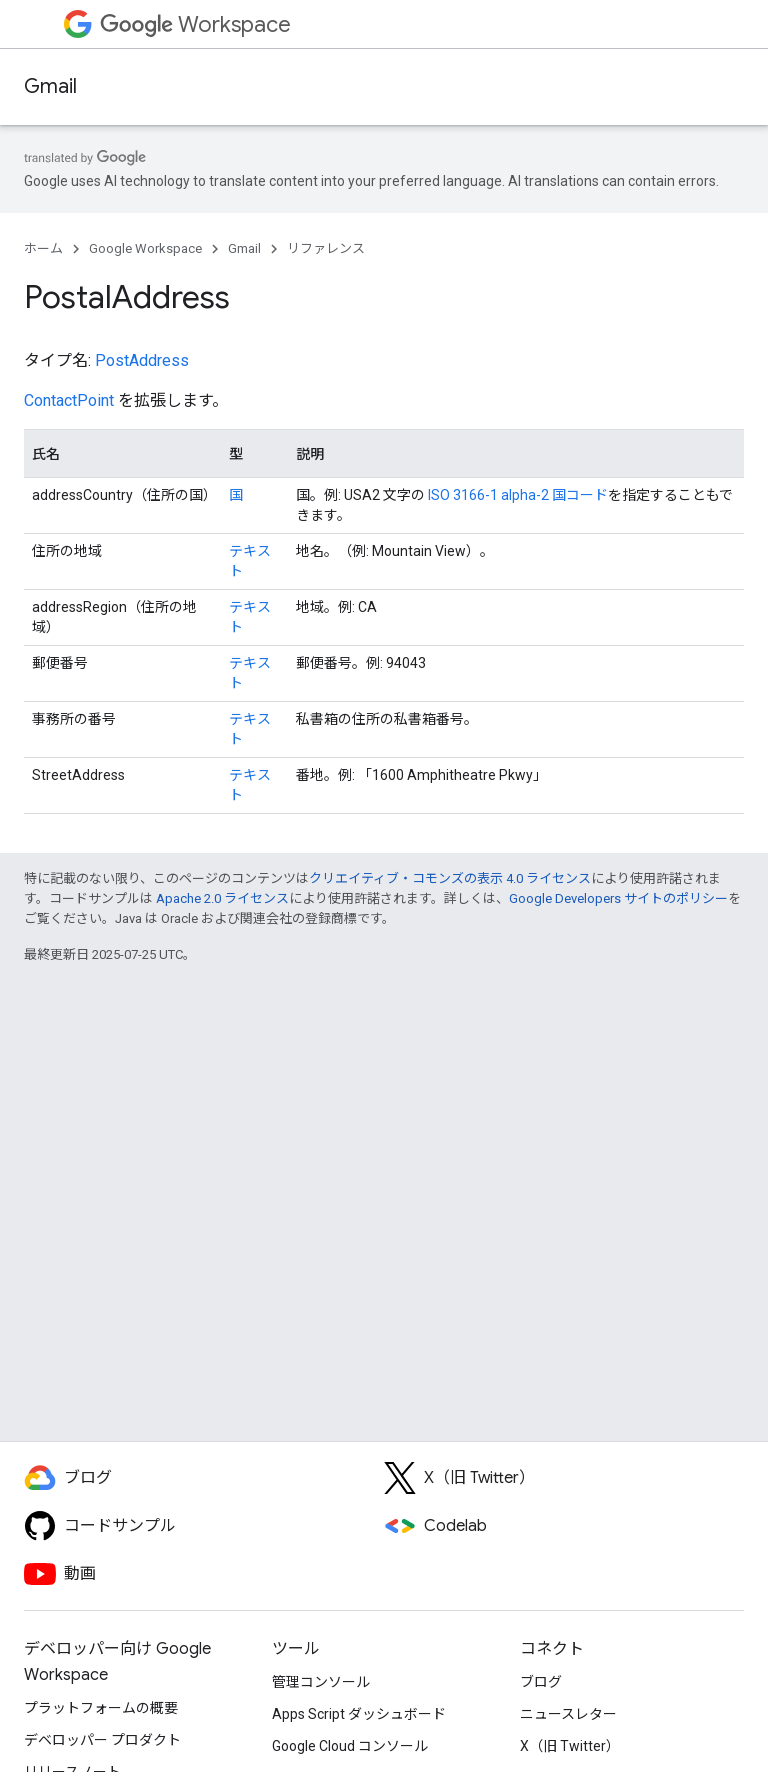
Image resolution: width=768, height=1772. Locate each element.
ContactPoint (69, 400)
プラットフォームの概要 (101, 1708)
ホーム (43, 248)
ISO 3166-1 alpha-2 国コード (518, 495)
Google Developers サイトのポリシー (618, 898)
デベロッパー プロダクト (102, 1740)
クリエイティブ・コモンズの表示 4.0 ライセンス (450, 878)
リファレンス (326, 248)
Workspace (195, 24)
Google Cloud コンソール (350, 1746)
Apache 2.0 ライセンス (222, 898)
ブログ (541, 1682)
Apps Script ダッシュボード (359, 1714)
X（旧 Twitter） (570, 1746)
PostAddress (142, 360)
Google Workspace (145, 248)
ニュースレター (568, 1714)
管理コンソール (321, 1682)
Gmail (50, 86)
